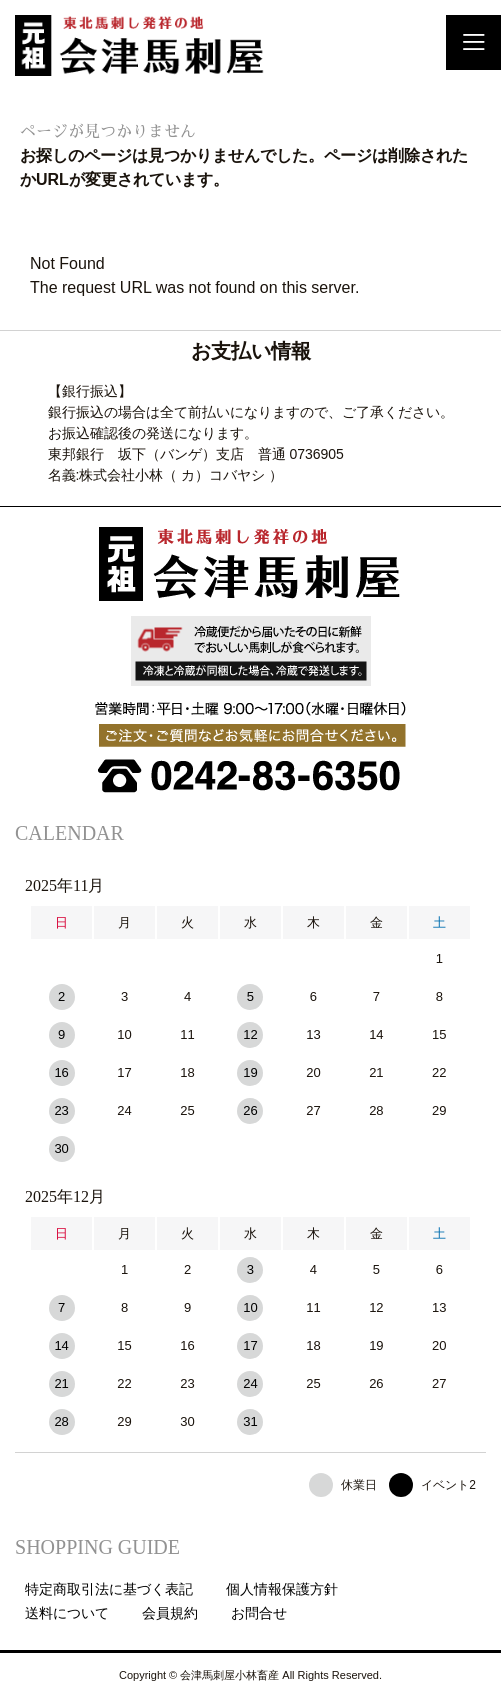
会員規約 (170, 1613)
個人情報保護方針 (282, 1589)
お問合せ (259, 1613)
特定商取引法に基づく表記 (109, 1589)
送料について (67, 1613)
